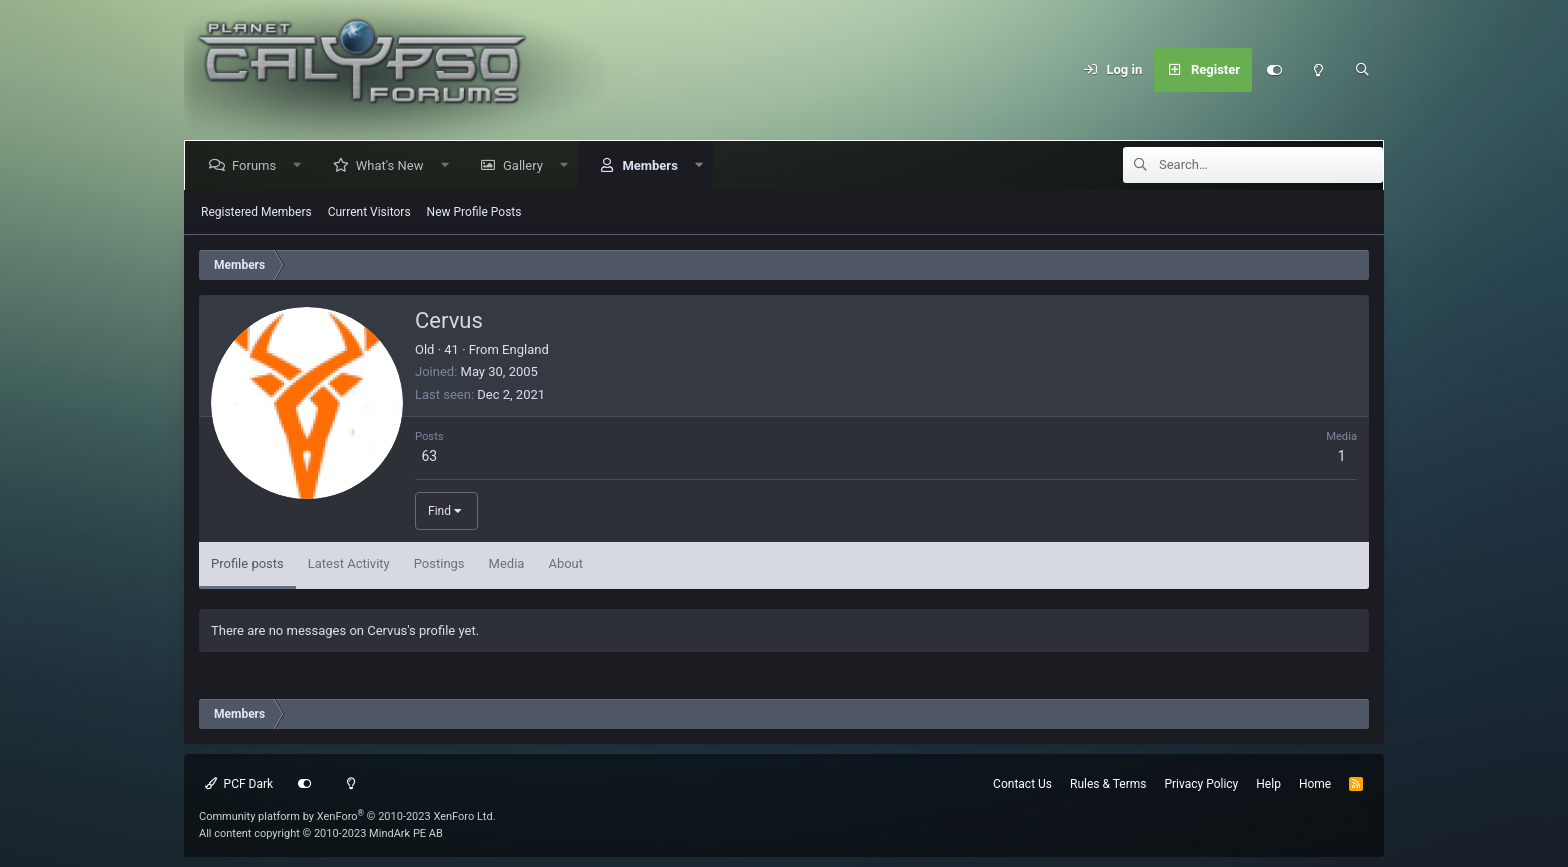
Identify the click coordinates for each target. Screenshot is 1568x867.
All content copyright (321, 833)
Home (1315, 784)
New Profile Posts (474, 212)
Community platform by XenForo (347, 816)
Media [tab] (507, 563)
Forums (258, 165)
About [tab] (565, 563)
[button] (301, 165)
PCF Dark (239, 784)
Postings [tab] (439, 563)
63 (429, 456)
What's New (394, 165)
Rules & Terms (1108, 784)
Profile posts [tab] (247, 563)
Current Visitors (369, 212)
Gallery (527, 165)
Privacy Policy (1201, 784)
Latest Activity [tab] (349, 563)
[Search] (1362, 70)
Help (1268, 784)
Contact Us (1022, 784)
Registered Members (256, 212)
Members (653, 165)
